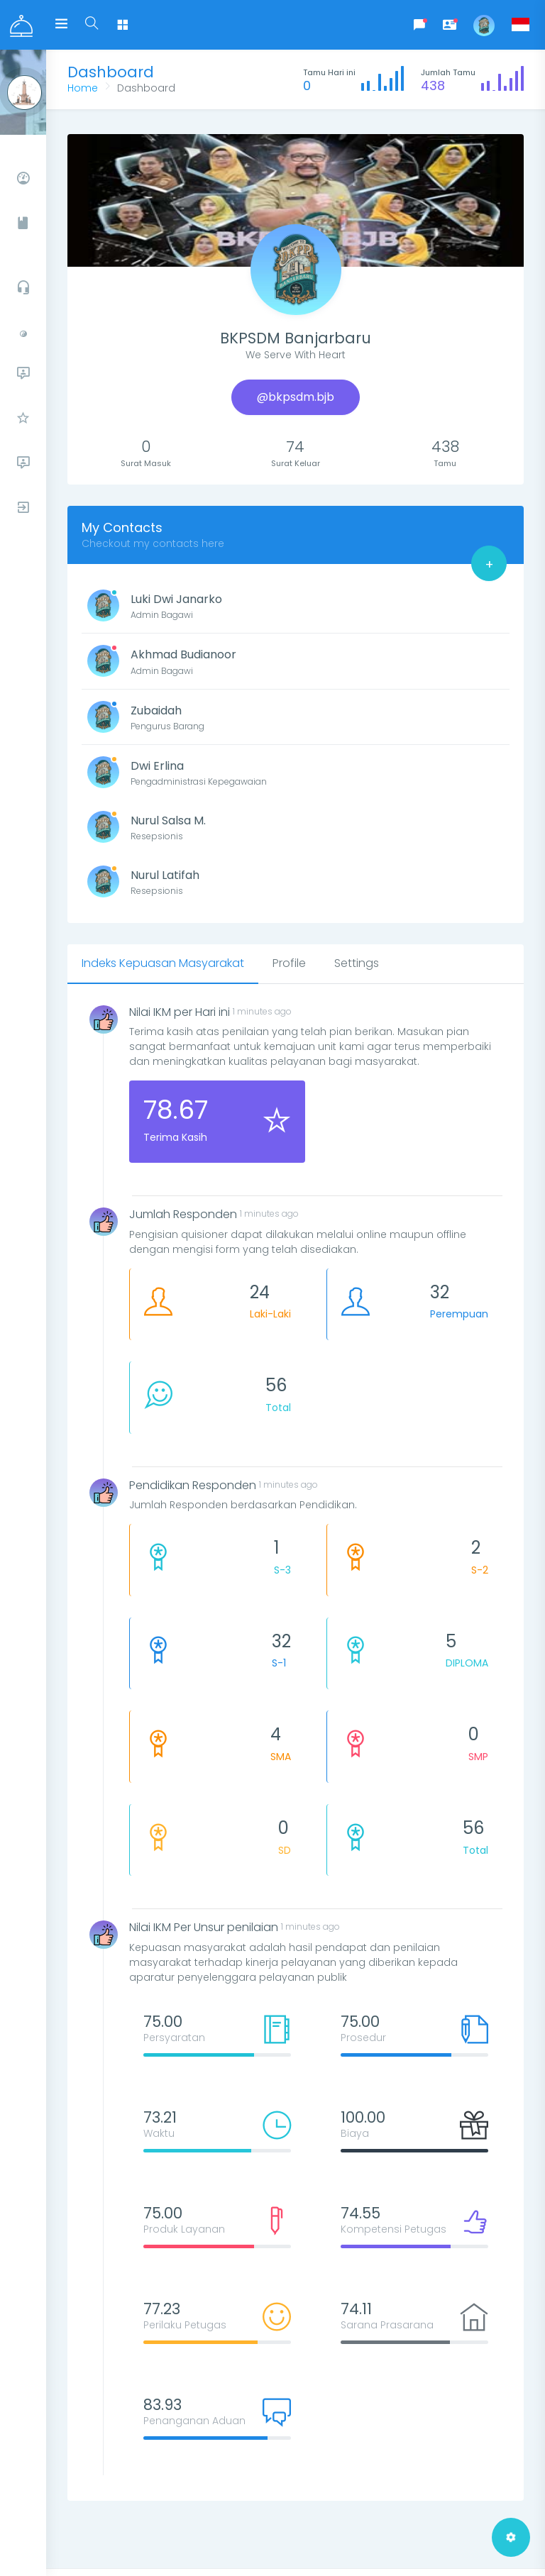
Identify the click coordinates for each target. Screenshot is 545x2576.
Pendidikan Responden (192, 1485)
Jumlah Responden (183, 1214)
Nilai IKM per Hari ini (179, 1012)
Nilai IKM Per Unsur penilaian (203, 1927)
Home (82, 88)
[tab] (162, 964)
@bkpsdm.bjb (295, 397)
